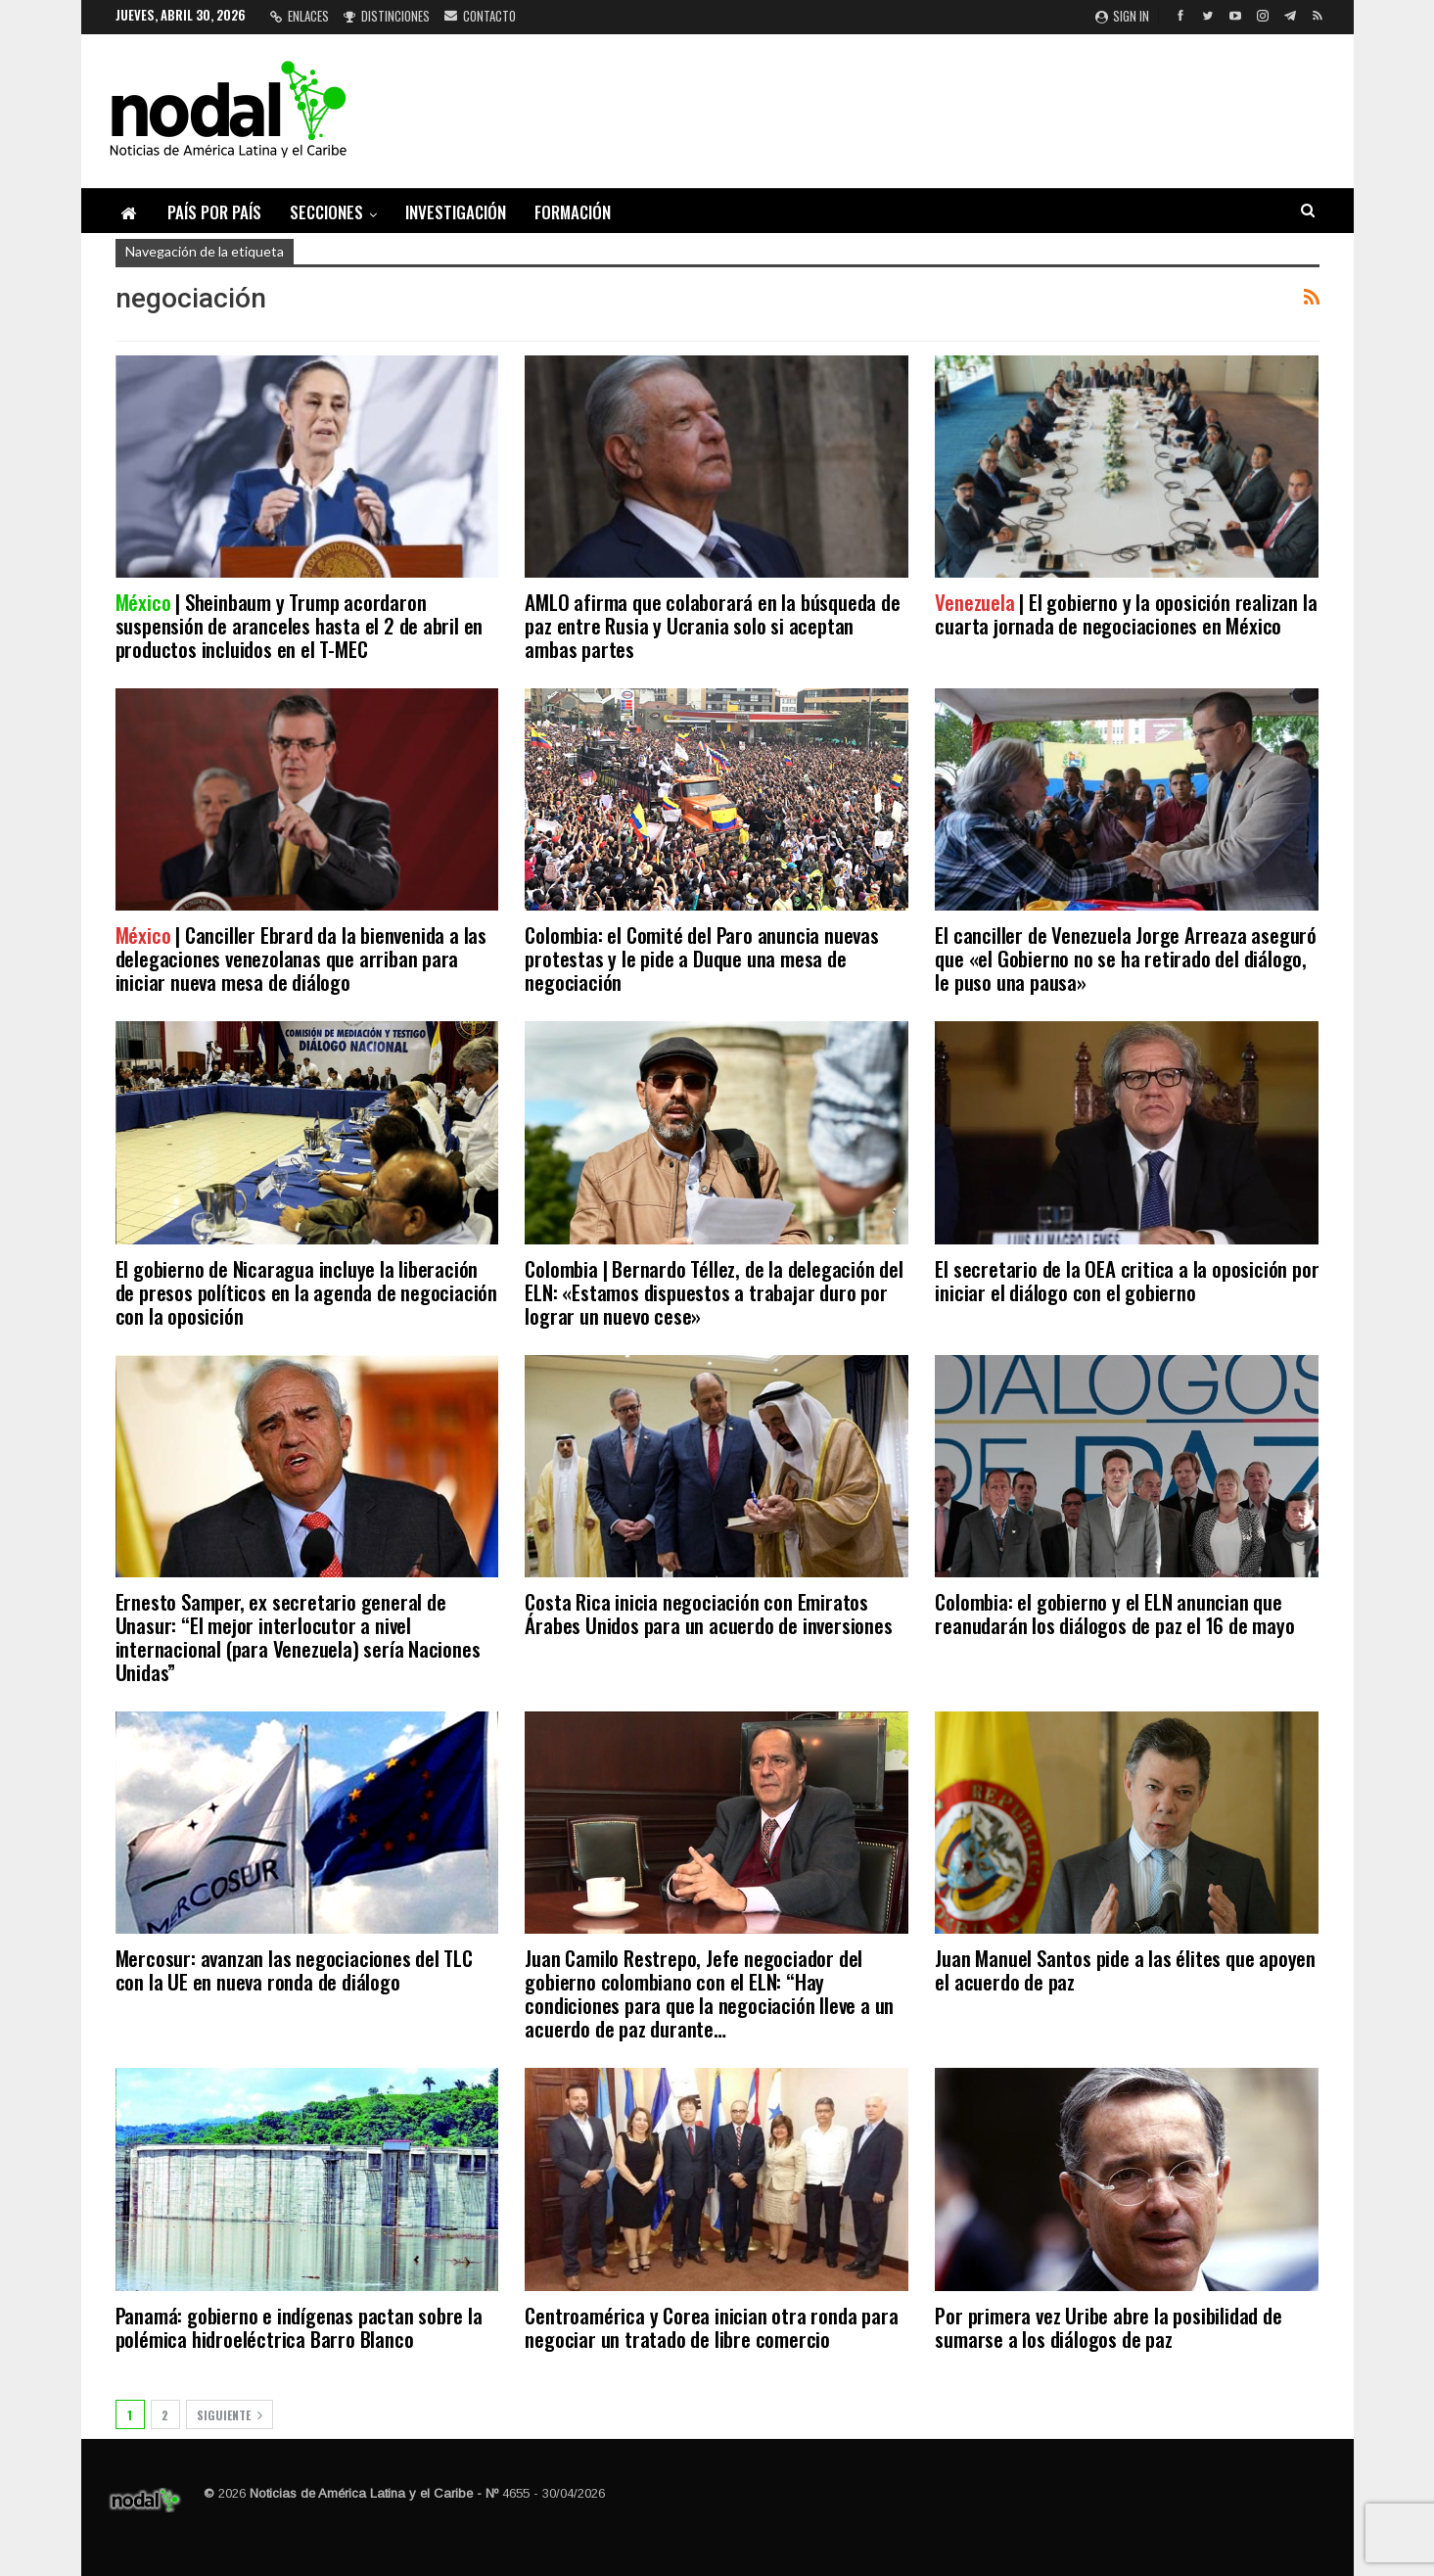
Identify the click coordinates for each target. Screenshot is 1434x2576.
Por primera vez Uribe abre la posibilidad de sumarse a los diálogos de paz (1108, 2327)
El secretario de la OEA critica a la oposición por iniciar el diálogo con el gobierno (1126, 1280)
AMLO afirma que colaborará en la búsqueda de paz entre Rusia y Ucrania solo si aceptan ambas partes (712, 625)
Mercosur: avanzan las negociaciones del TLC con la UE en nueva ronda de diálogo (294, 1969)
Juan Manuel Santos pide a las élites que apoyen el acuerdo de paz (1125, 1969)
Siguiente (229, 2415)
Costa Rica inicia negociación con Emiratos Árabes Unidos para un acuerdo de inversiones (708, 1613)
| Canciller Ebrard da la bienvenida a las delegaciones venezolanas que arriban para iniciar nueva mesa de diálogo (301, 958)
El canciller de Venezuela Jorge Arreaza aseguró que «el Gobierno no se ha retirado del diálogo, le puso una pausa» (1126, 958)
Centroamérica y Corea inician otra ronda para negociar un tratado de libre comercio (711, 2327)
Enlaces (299, 15)
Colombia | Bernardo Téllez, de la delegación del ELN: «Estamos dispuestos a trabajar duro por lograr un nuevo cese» (713, 1292)
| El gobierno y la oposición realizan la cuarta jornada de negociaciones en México (1126, 613)
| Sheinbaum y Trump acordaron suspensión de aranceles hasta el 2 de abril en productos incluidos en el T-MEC (300, 625)
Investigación (455, 212)
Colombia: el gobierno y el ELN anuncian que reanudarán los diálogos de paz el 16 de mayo (1114, 1613)
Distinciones (387, 15)
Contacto (480, 15)
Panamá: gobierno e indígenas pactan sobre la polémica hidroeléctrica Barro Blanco (299, 2327)
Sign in (1122, 15)
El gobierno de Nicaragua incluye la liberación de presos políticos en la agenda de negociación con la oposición (307, 1292)
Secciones (326, 212)
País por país (214, 212)
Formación (572, 212)
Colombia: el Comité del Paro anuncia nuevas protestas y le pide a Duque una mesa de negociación (701, 958)
